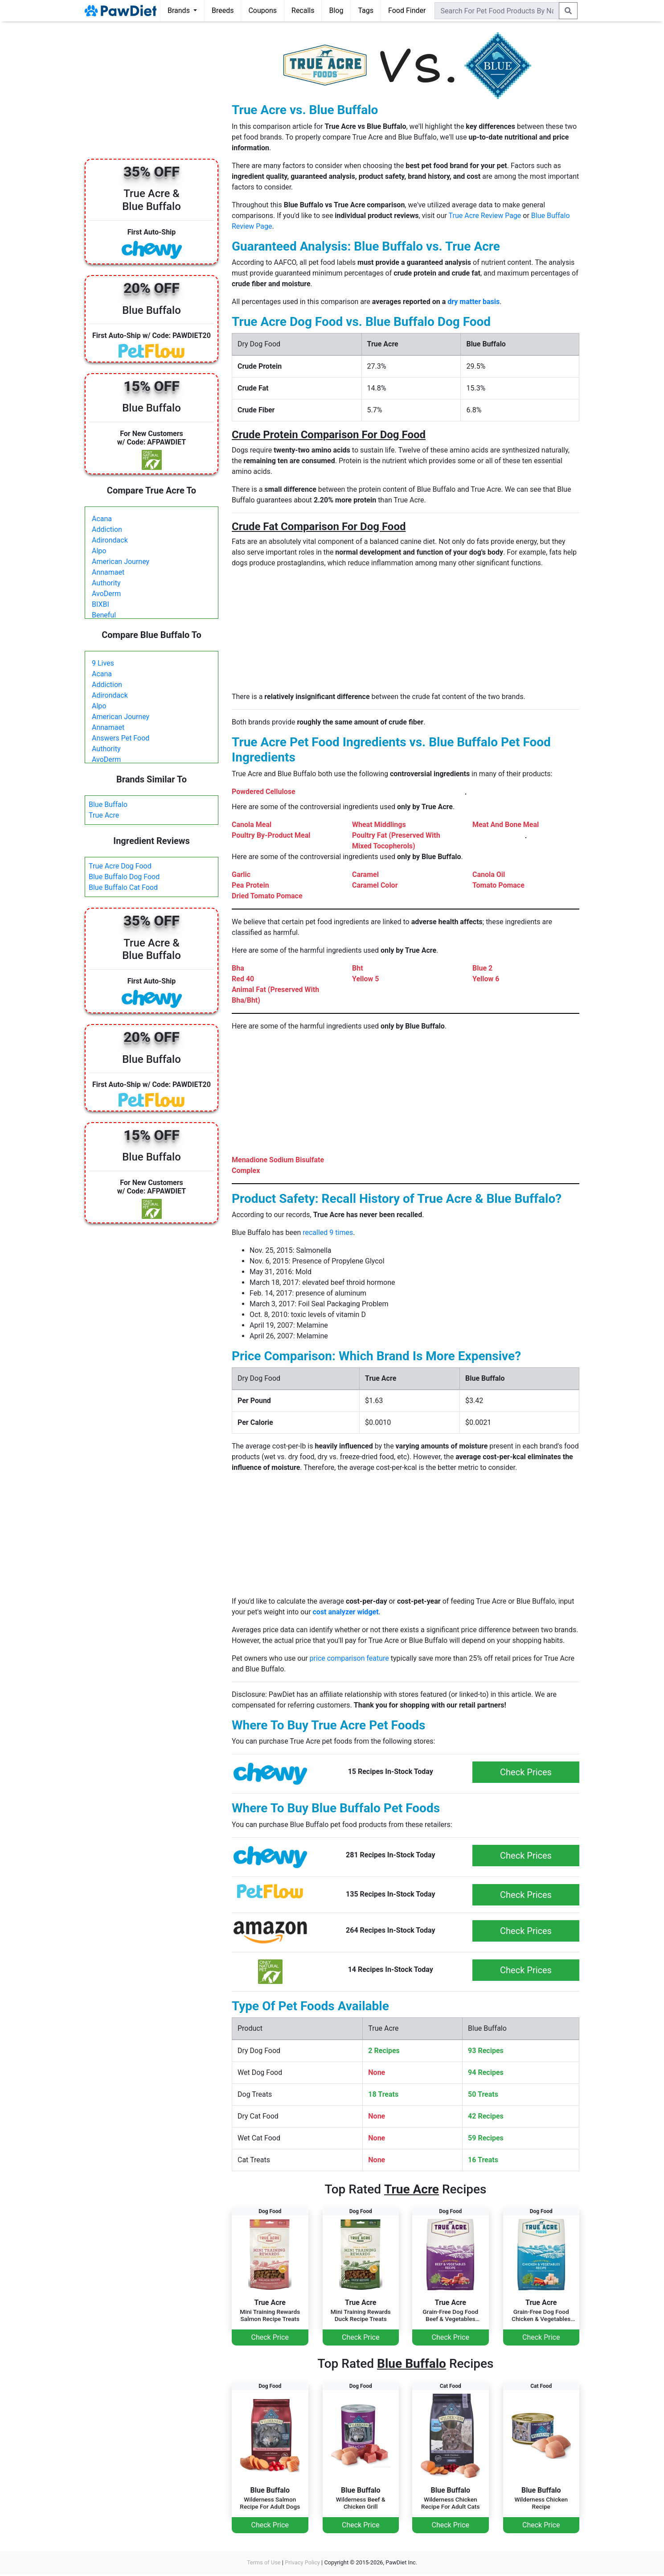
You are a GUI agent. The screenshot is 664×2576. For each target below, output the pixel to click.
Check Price (270, 2337)
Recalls (302, 10)
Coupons (262, 10)
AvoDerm (106, 593)
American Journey (120, 561)
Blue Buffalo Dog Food (124, 876)
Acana (102, 518)
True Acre (104, 815)
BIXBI (100, 604)
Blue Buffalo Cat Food (123, 887)
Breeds (223, 10)
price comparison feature (349, 1658)
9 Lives (103, 663)
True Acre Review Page (485, 215)
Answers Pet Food (120, 738)
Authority (106, 583)
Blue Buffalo (108, 804)
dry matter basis (473, 301)
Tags (365, 10)
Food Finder (407, 10)
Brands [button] (180, 10)
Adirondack (110, 540)
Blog (336, 10)
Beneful (104, 615)
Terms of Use (264, 2562)
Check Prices (526, 1772)
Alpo (99, 551)
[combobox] (496, 10)
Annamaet (108, 572)
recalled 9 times (328, 1232)
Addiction (107, 529)
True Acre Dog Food (120, 866)
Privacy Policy (302, 2562)
